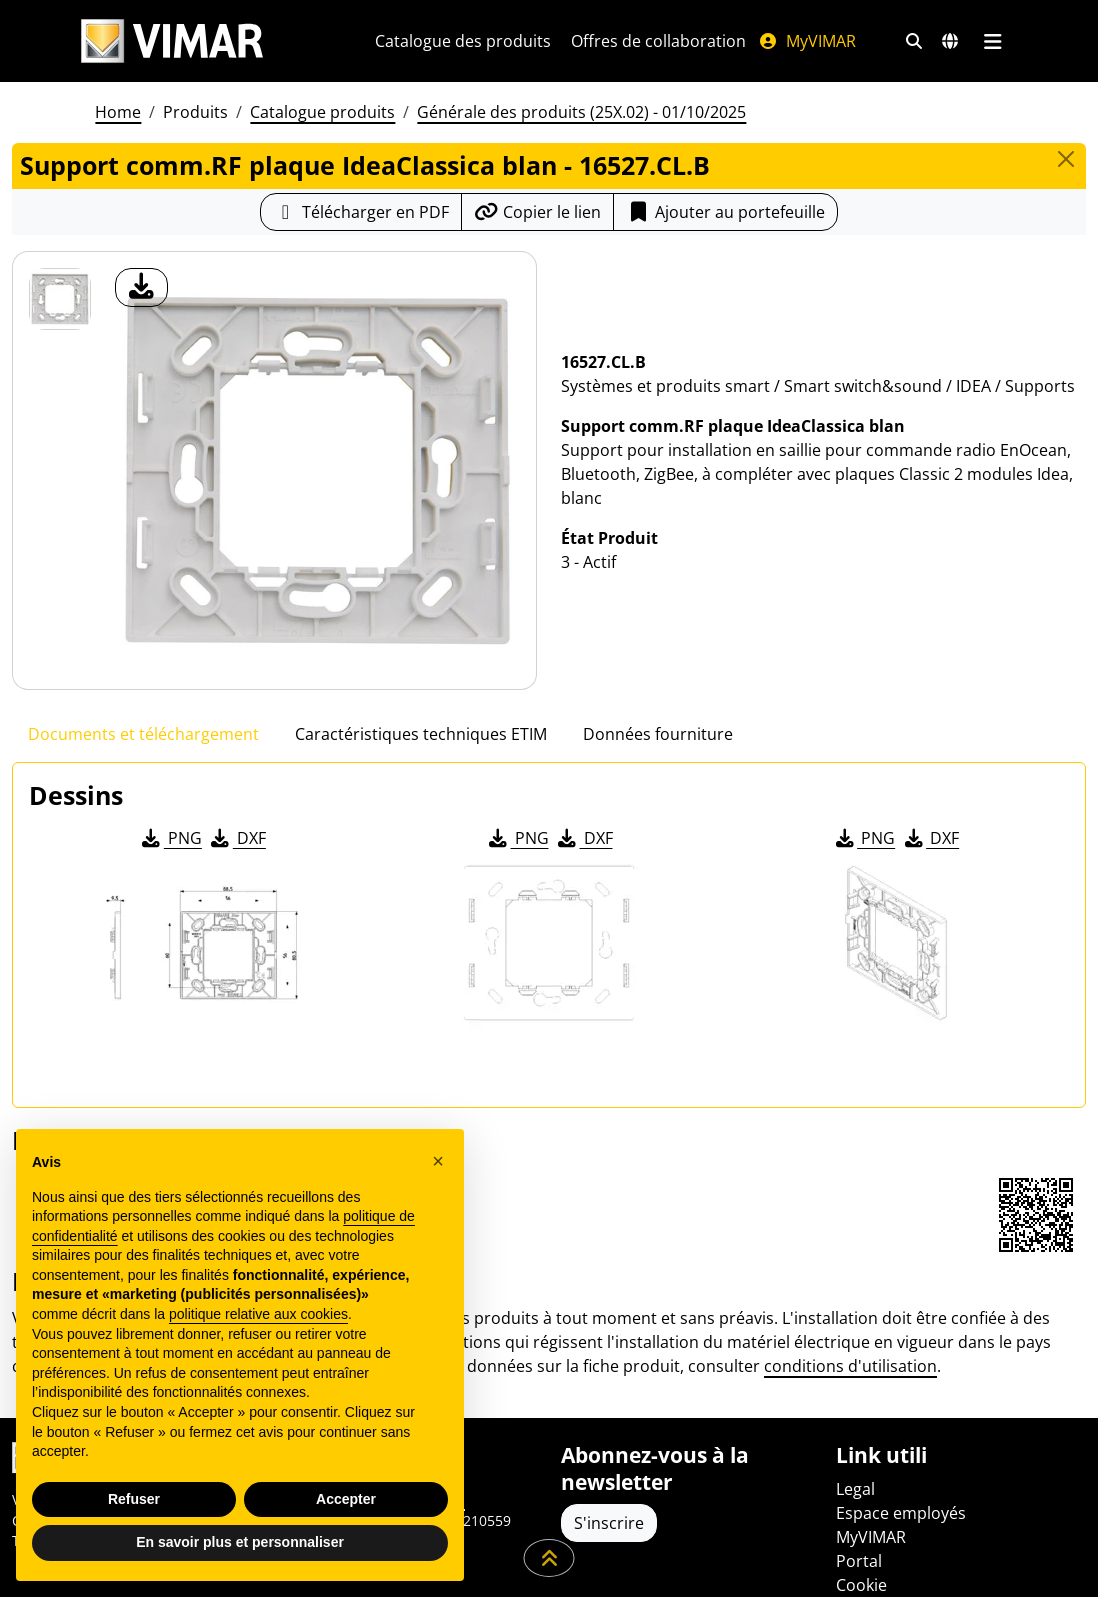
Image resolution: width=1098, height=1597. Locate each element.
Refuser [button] (134, 1499)
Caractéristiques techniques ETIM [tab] (421, 758)
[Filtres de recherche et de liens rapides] (99, 86)
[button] (438, 1161)
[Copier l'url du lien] (537, 236)
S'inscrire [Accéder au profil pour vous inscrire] (609, 1523)
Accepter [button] (346, 1499)
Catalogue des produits (608, 41)
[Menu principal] (177, 86)
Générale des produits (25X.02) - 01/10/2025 (581, 136)
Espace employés (901, 1513)
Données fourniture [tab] (658, 758)
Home (118, 136)
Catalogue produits (322, 136)
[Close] (1066, 183)
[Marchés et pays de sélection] (135, 86)
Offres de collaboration (803, 41)
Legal (855, 1489)
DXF (237, 862)
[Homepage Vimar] (172, 41)
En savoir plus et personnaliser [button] (240, 1542)
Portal (859, 1561)
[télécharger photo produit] (141, 311)
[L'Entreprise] (362, 41)
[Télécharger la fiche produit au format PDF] (361, 236)
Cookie (861, 1585)
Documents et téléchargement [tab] (143, 758)
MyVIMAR (952, 41)
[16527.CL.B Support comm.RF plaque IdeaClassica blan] (60, 323)
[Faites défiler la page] (549, 1558)
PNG (170, 862)
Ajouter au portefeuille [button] (725, 236)
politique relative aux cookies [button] (258, 1314)
